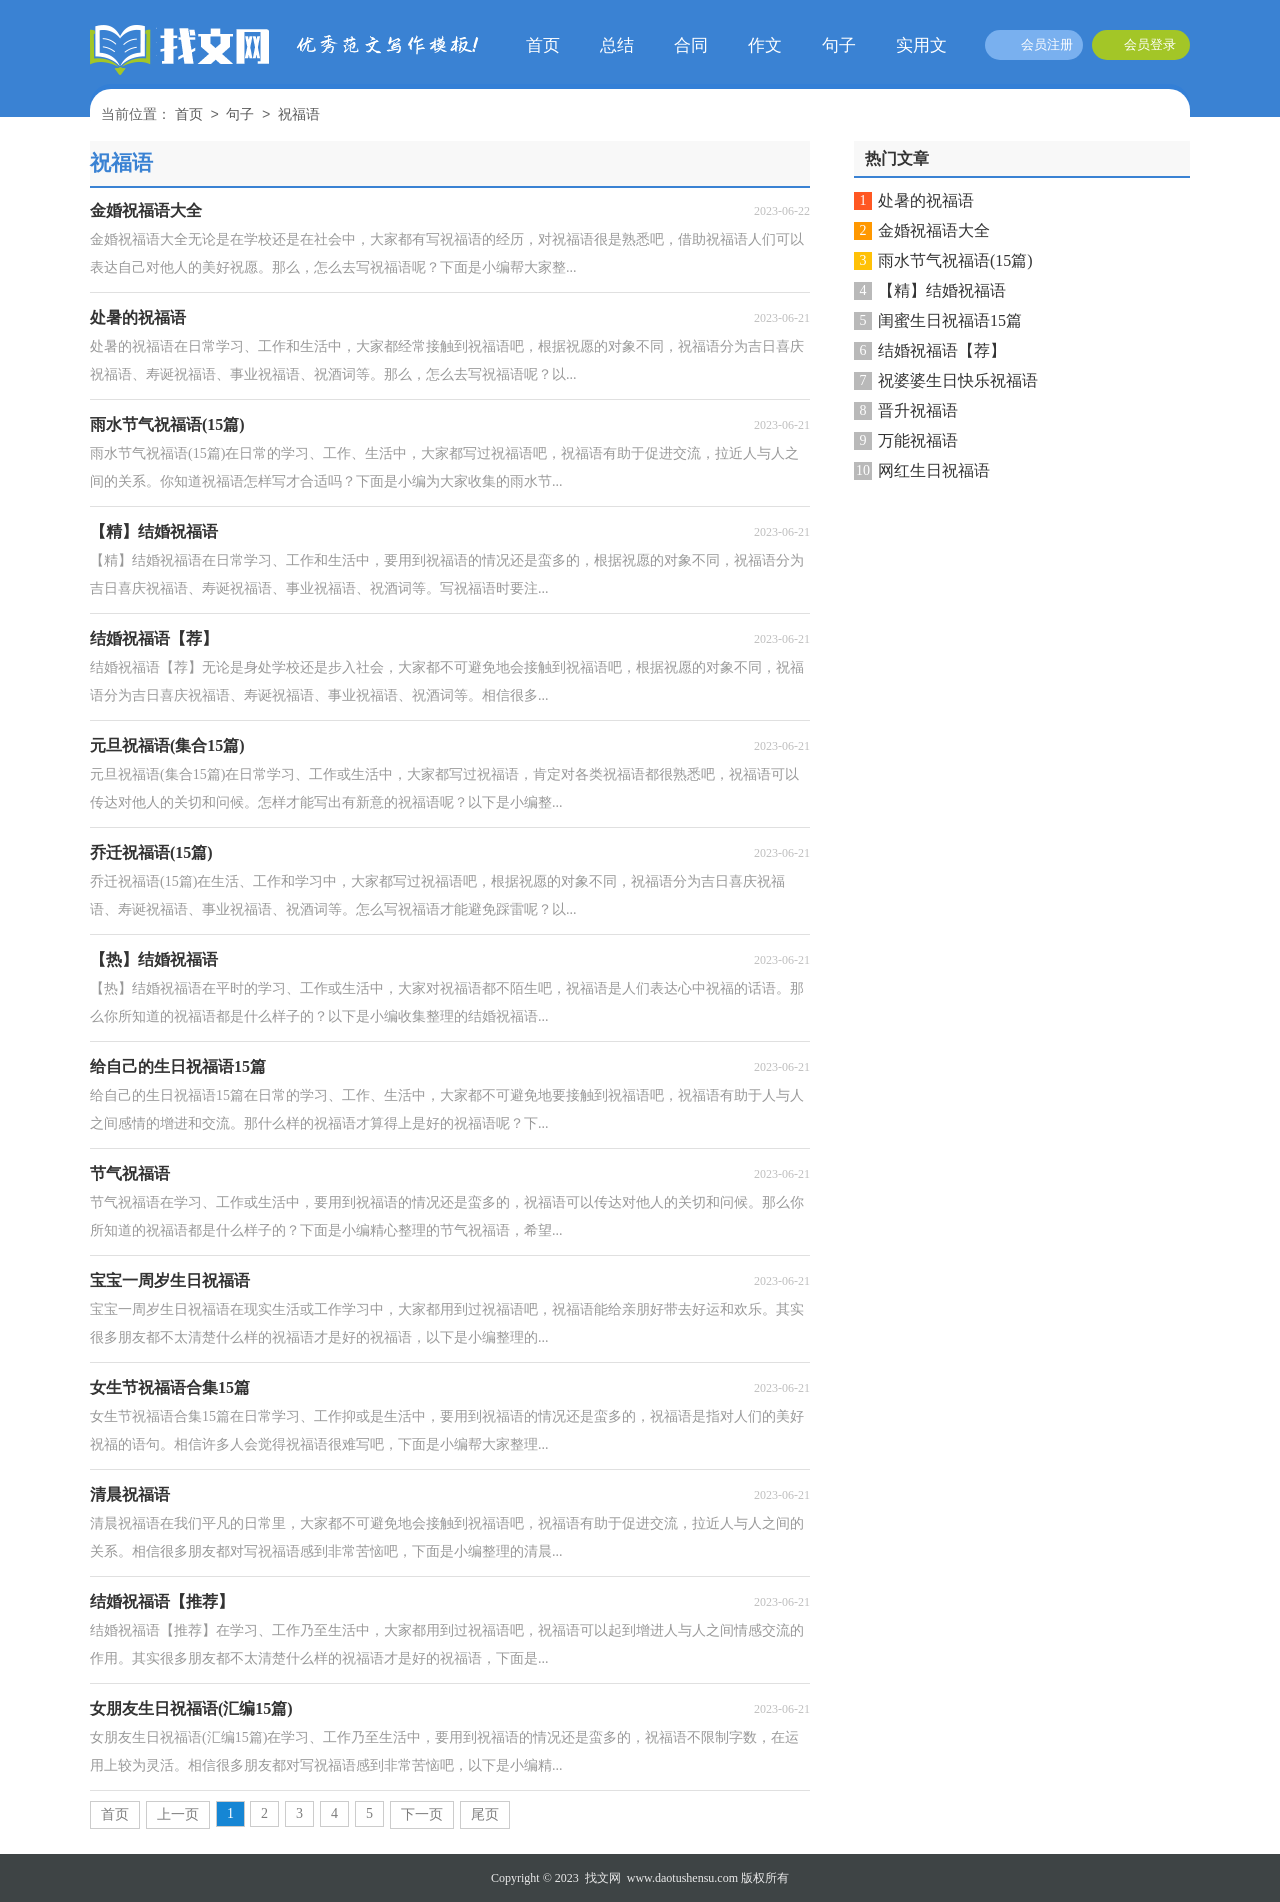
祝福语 (299, 115)
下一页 (422, 1814)
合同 (691, 45)
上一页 (178, 1814)
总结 (617, 45)
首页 (543, 45)
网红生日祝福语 (934, 470)
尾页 (485, 1814)
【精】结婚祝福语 (942, 290)
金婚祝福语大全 (934, 230)
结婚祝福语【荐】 (942, 350)
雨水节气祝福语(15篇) (955, 260)
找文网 (603, 1878)
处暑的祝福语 (926, 200)
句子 (839, 45)
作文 (765, 45)
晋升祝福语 (918, 410)
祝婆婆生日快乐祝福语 (958, 380)
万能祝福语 (918, 440)
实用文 (921, 45)
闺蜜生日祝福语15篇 (950, 320)
